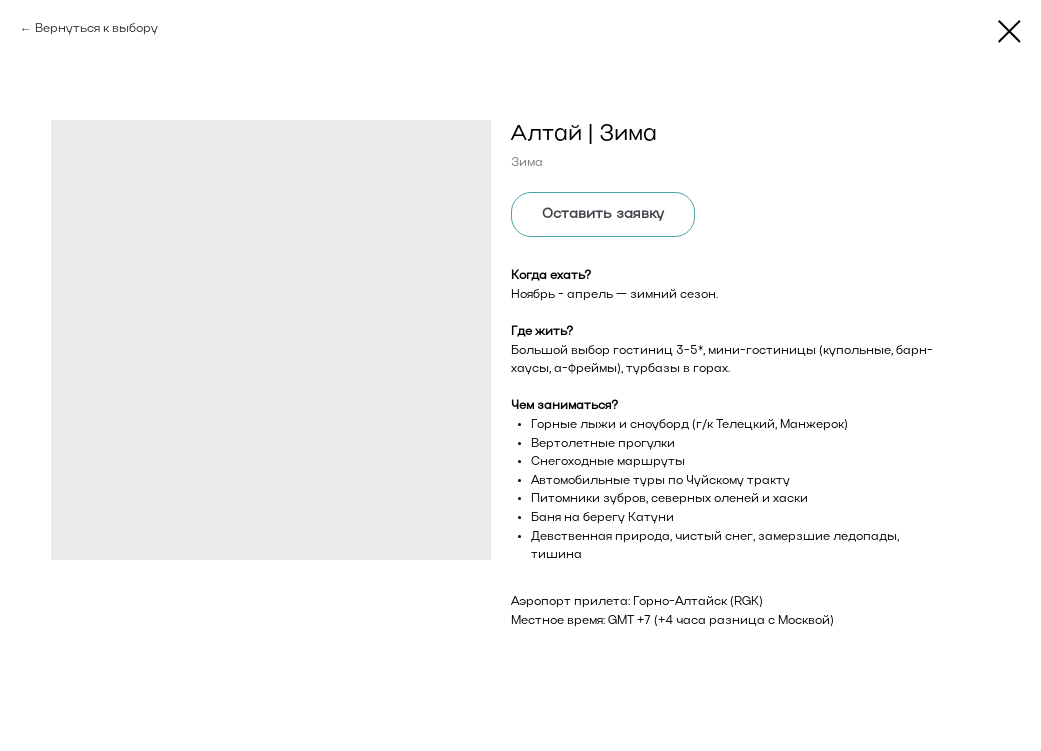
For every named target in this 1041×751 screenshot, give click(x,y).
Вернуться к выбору (96, 29)
